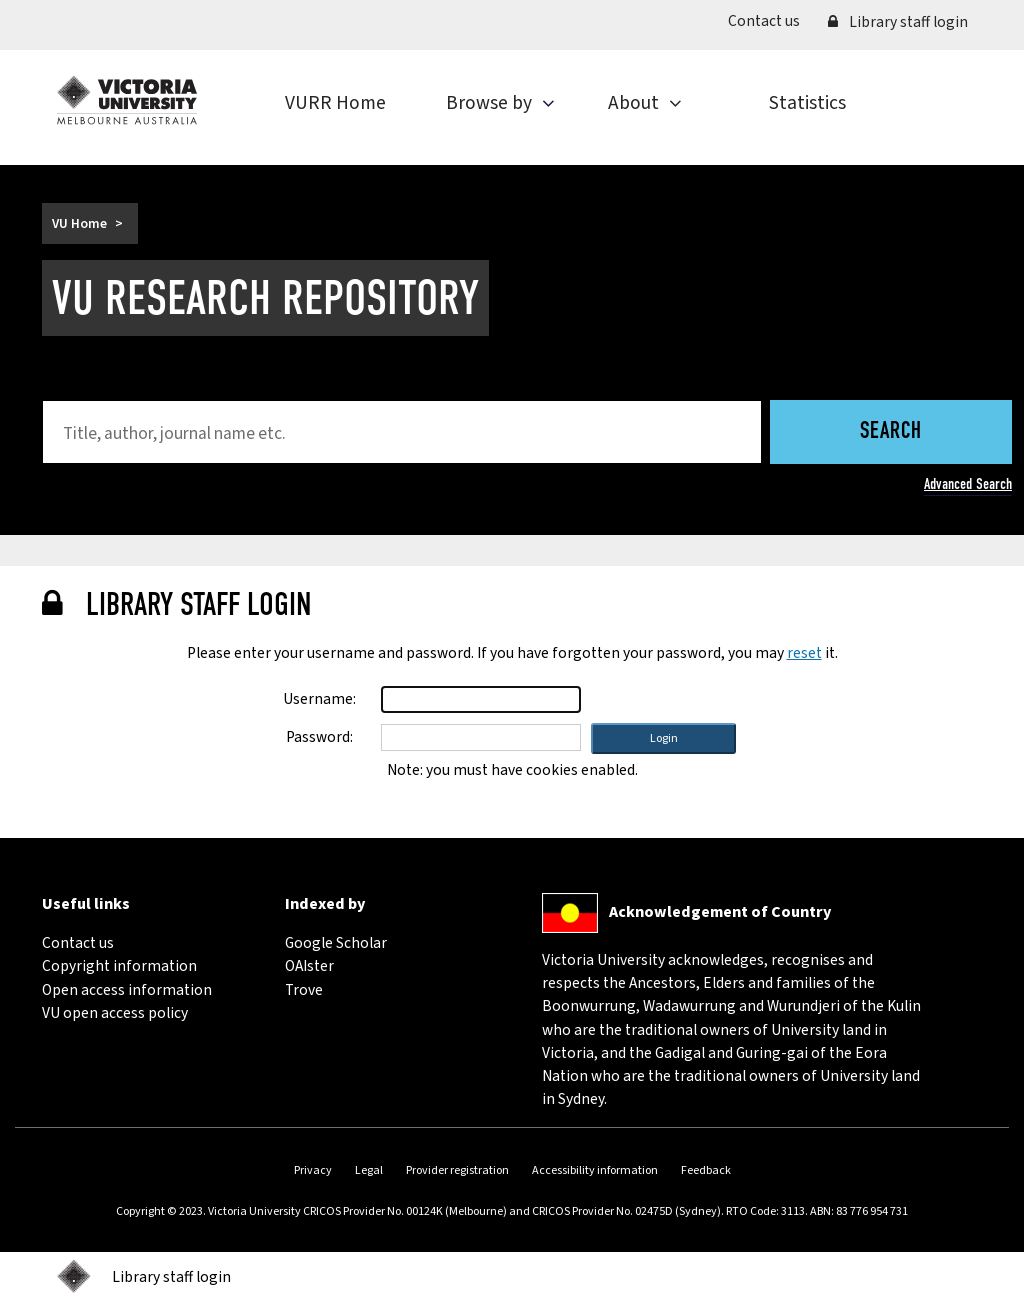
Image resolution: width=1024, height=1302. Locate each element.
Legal (369, 1170)
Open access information (127, 990)
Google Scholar (336, 943)
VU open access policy (115, 1013)
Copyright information (119, 966)
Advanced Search (968, 484)
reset (804, 653)
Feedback (706, 1170)
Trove (304, 990)
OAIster (309, 966)
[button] (663, 738)
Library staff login (898, 22)
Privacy (313, 1170)
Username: (319, 699)
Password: (319, 737)
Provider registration (457, 1170)
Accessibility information (595, 1170)
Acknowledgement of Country (720, 912)
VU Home (79, 223)
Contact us (771, 20)
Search (891, 432)
